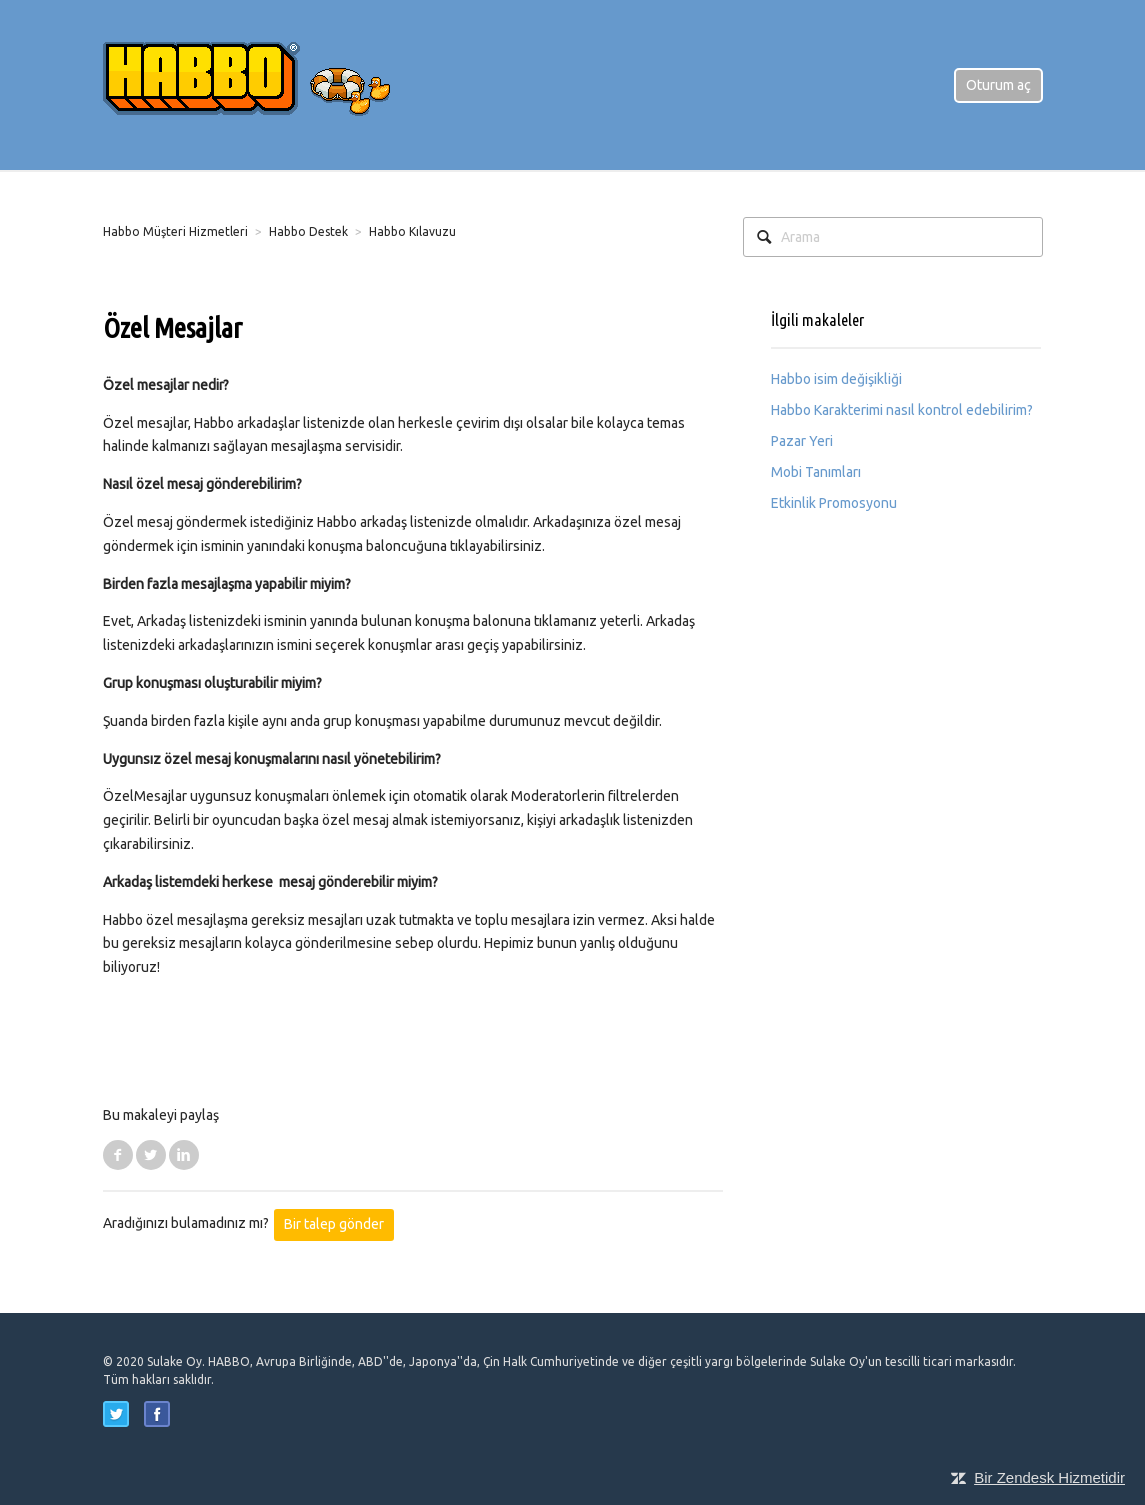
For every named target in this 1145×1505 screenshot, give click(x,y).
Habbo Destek (308, 231)
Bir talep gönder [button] (334, 1224)
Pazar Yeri (802, 441)
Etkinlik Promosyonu (834, 503)
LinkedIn (184, 1155)
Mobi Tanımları (816, 472)
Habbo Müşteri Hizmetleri (175, 231)
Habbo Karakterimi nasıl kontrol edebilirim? (902, 410)
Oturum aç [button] (998, 85)
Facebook (118, 1155)
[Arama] (893, 237)
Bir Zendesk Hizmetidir (1049, 1477)
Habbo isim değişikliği (836, 379)
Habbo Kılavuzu (412, 231)
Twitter (151, 1155)
